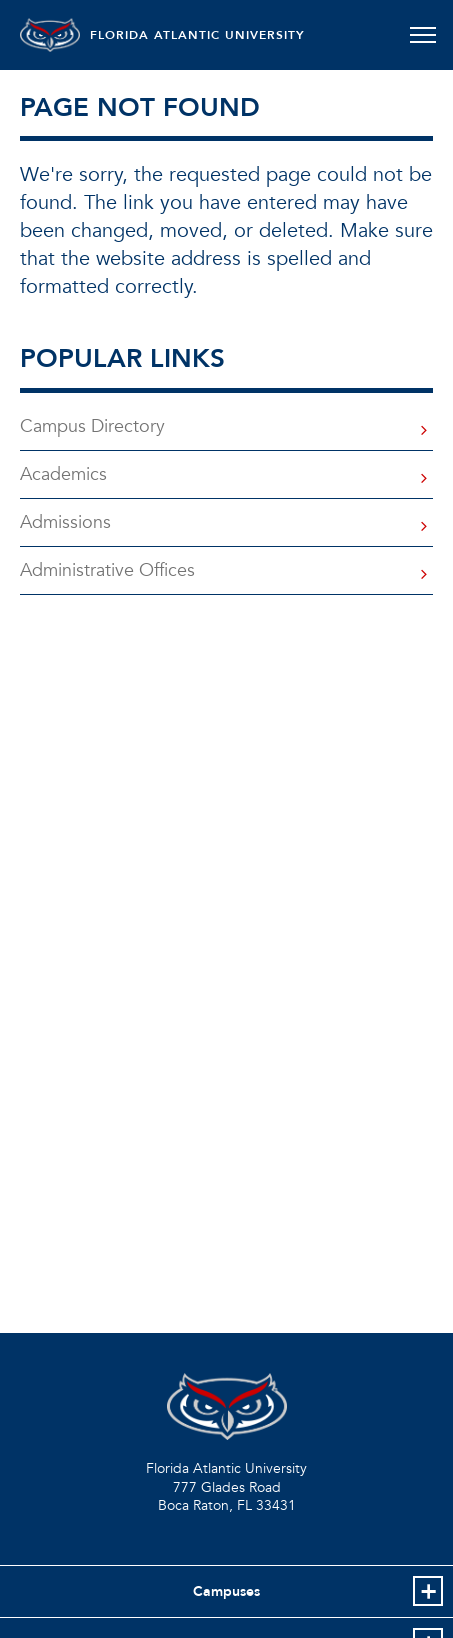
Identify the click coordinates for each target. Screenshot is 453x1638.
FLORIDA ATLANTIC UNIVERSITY (197, 35)
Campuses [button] (226, 1591)
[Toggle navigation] (422, 35)
